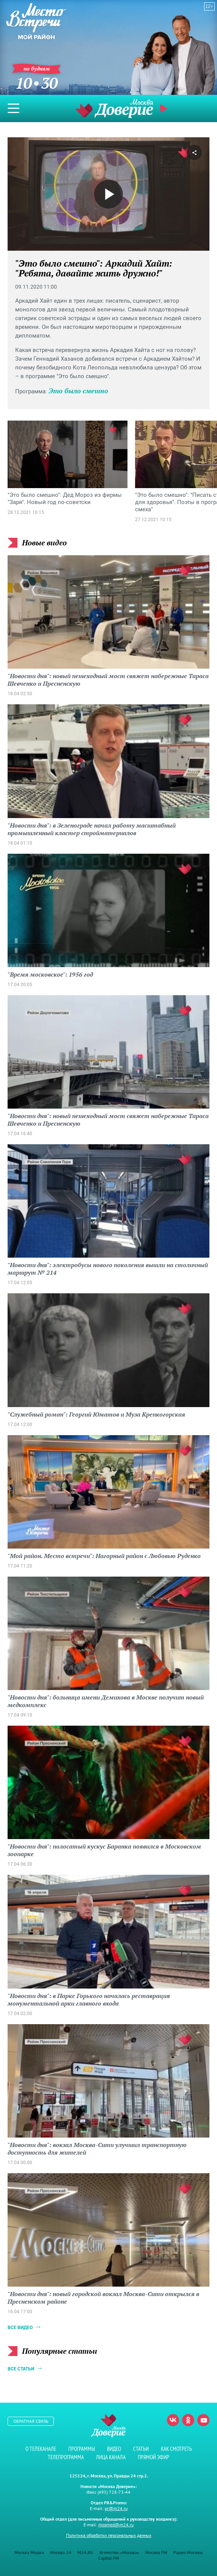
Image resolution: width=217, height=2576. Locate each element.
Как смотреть (176, 2448)
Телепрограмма (66, 2457)
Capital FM (108, 2558)
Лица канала (111, 2457)
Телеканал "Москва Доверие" (114, 108)
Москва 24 (60, 2552)
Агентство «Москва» (119, 2552)
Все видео (20, 2327)
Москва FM (156, 2552)
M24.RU (85, 2552)
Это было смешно (78, 390)
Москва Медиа (29, 2552)
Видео (114, 2448)
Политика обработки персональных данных (108, 2535)
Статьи (141, 2448)
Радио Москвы (188, 2552)
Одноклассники (188, 2420)
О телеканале (40, 2448)
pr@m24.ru (116, 2508)
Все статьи (21, 2369)
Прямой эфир (164, 108)
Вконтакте (173, 2420)
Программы (81, 2448)
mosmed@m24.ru (116, 2524)
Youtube (203, 2420)
